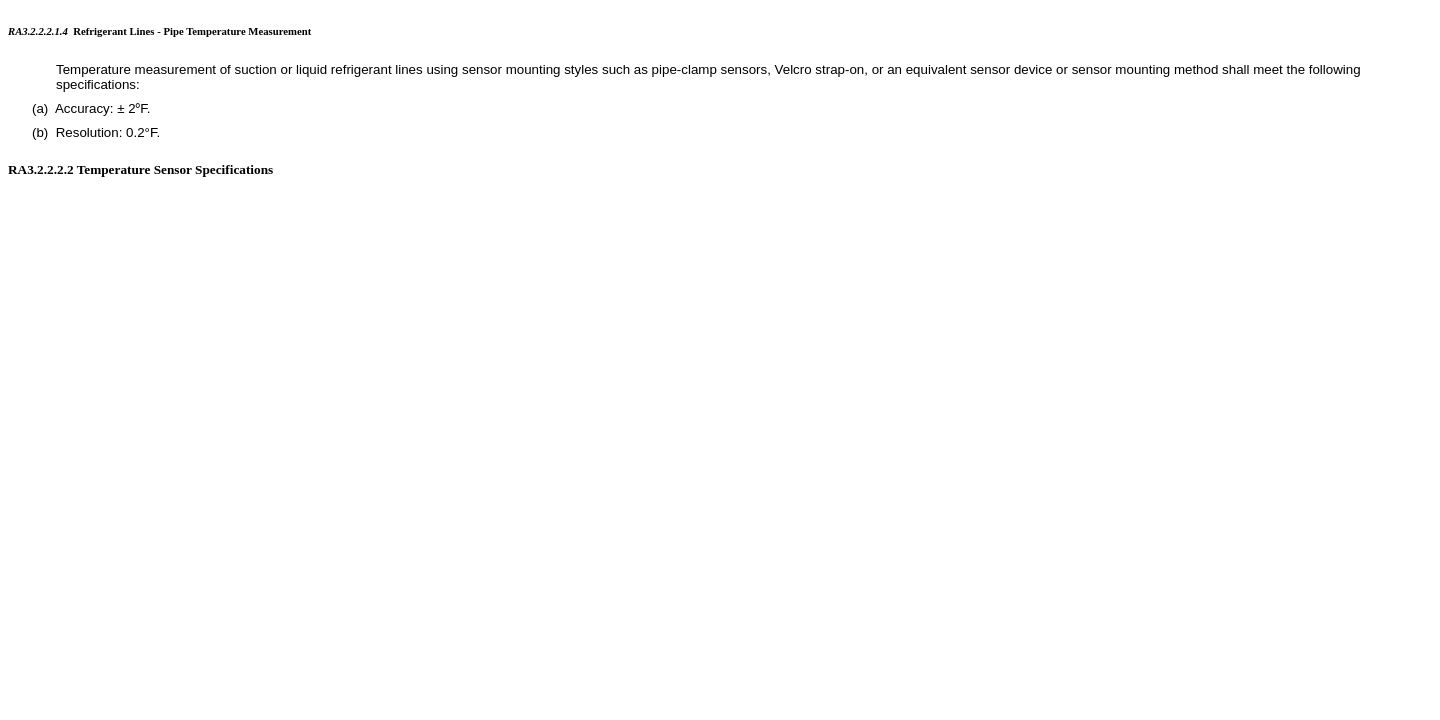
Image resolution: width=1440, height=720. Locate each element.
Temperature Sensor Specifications (175, 169)
